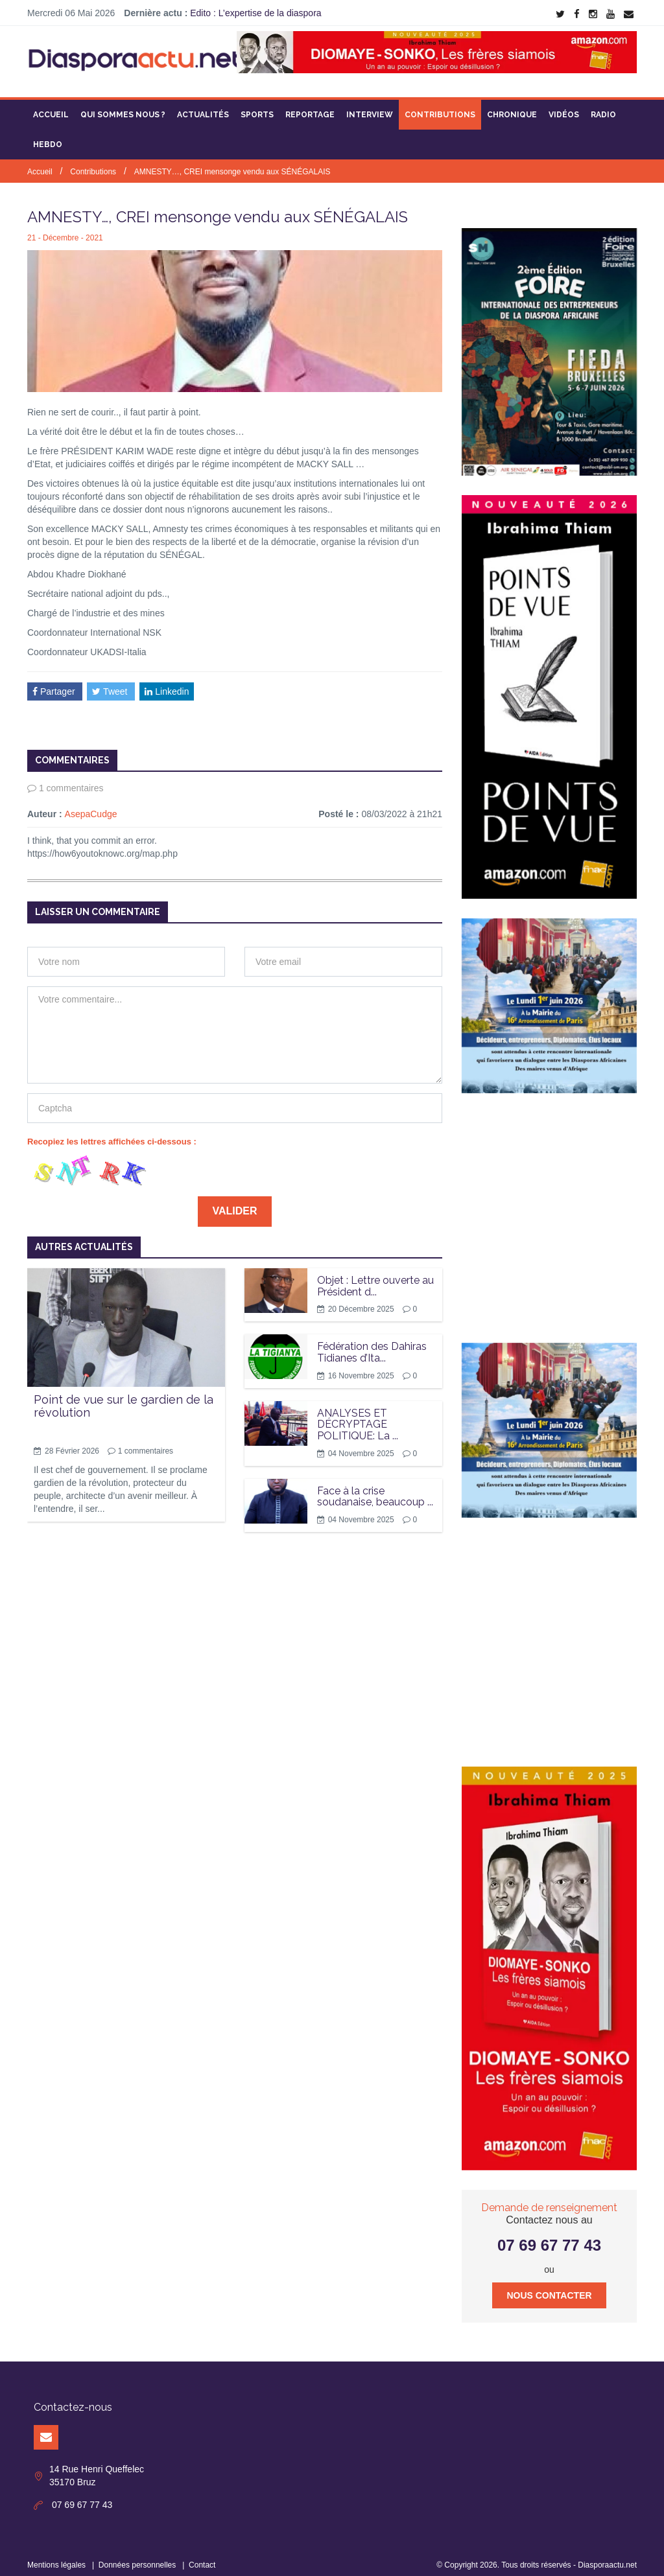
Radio (603, 106)
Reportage (310, 106)
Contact (202, 2557)
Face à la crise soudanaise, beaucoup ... (375, 1488)
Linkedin (167, 683)
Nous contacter (548, 2287)
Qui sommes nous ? (122, 106)
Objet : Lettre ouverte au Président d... (375, 1278)
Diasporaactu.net (607, 2557)
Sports (257, 106)
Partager (54, 683)
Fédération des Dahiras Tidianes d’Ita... (372, 1344)
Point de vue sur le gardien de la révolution (123, 1398)
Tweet (111, 683)
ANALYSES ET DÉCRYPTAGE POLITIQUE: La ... (357, 1416)
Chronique (512, 106)
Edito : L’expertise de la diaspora (255, 13)
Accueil (51, 106)
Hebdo (47, 136)
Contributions (440, 106)
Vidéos (564, 106)
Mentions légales (56, 2557)
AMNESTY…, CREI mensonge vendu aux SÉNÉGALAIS (232, 163)
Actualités (203, 106)
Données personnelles (137, 2557)
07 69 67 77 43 (549, 2236)
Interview (369, 106)
